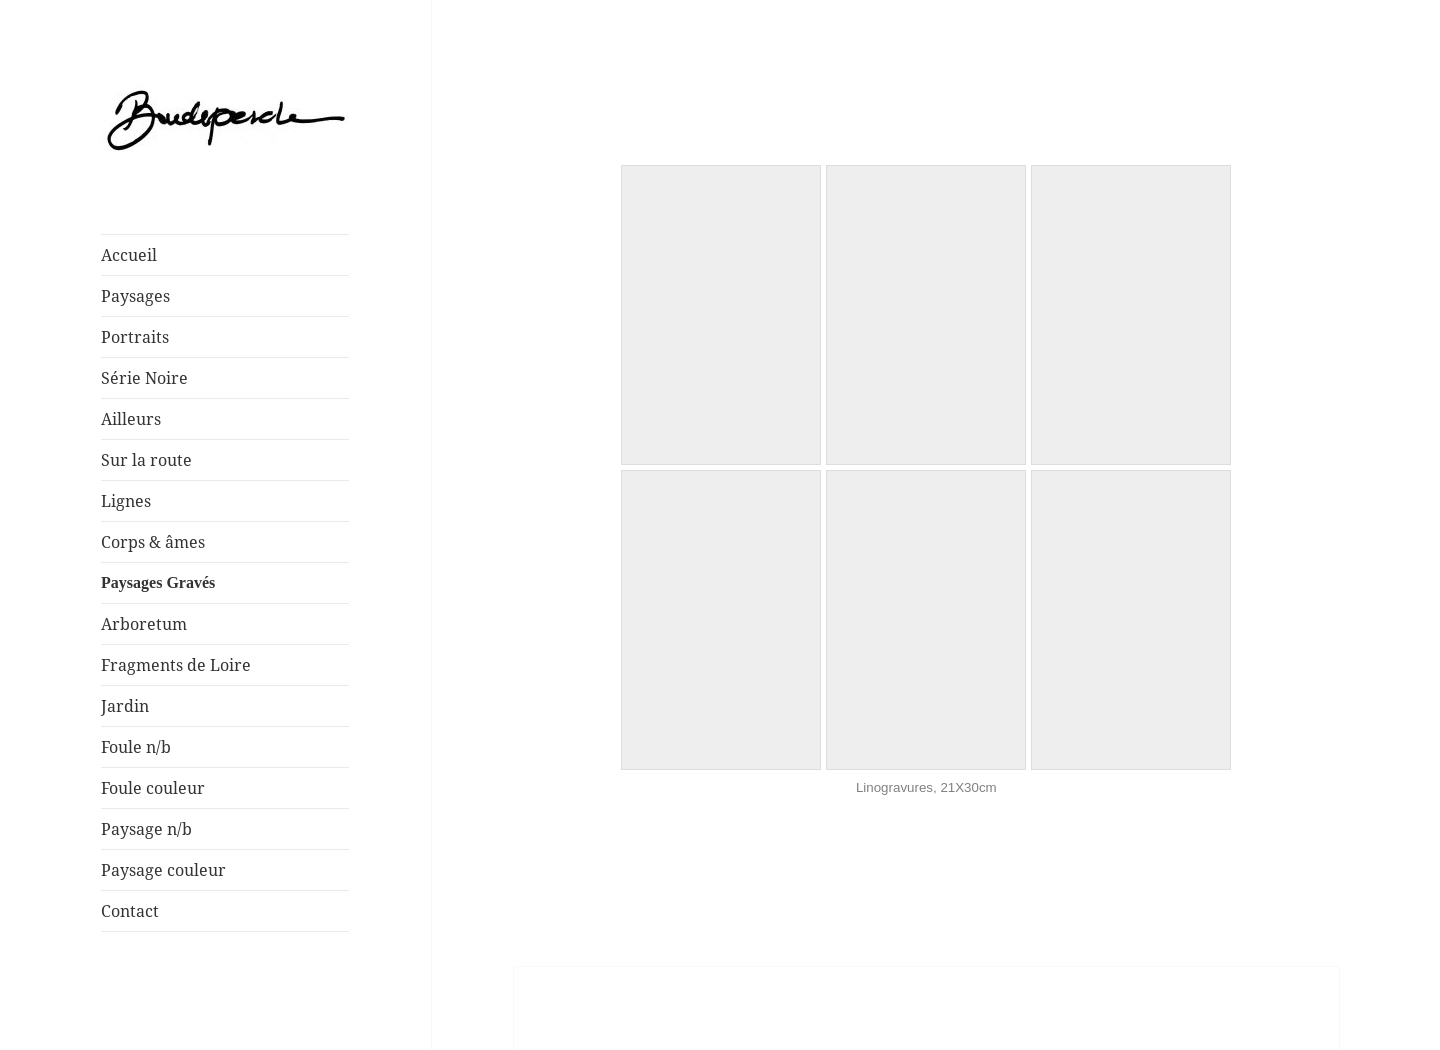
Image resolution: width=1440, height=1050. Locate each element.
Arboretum (144, 624)
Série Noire (144, 378)
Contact (130, 911)
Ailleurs (131, 419)
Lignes (126, 501)
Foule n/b (136, 747)
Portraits (135, 337)
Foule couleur (153, 788)
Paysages (135, 296)
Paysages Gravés (158, 582)
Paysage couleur (163, 870)
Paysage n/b (146, 829)
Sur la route (146, 460)
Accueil (129, 255)
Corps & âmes (153, 542)
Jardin (125, 706)
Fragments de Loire (176, 665)
